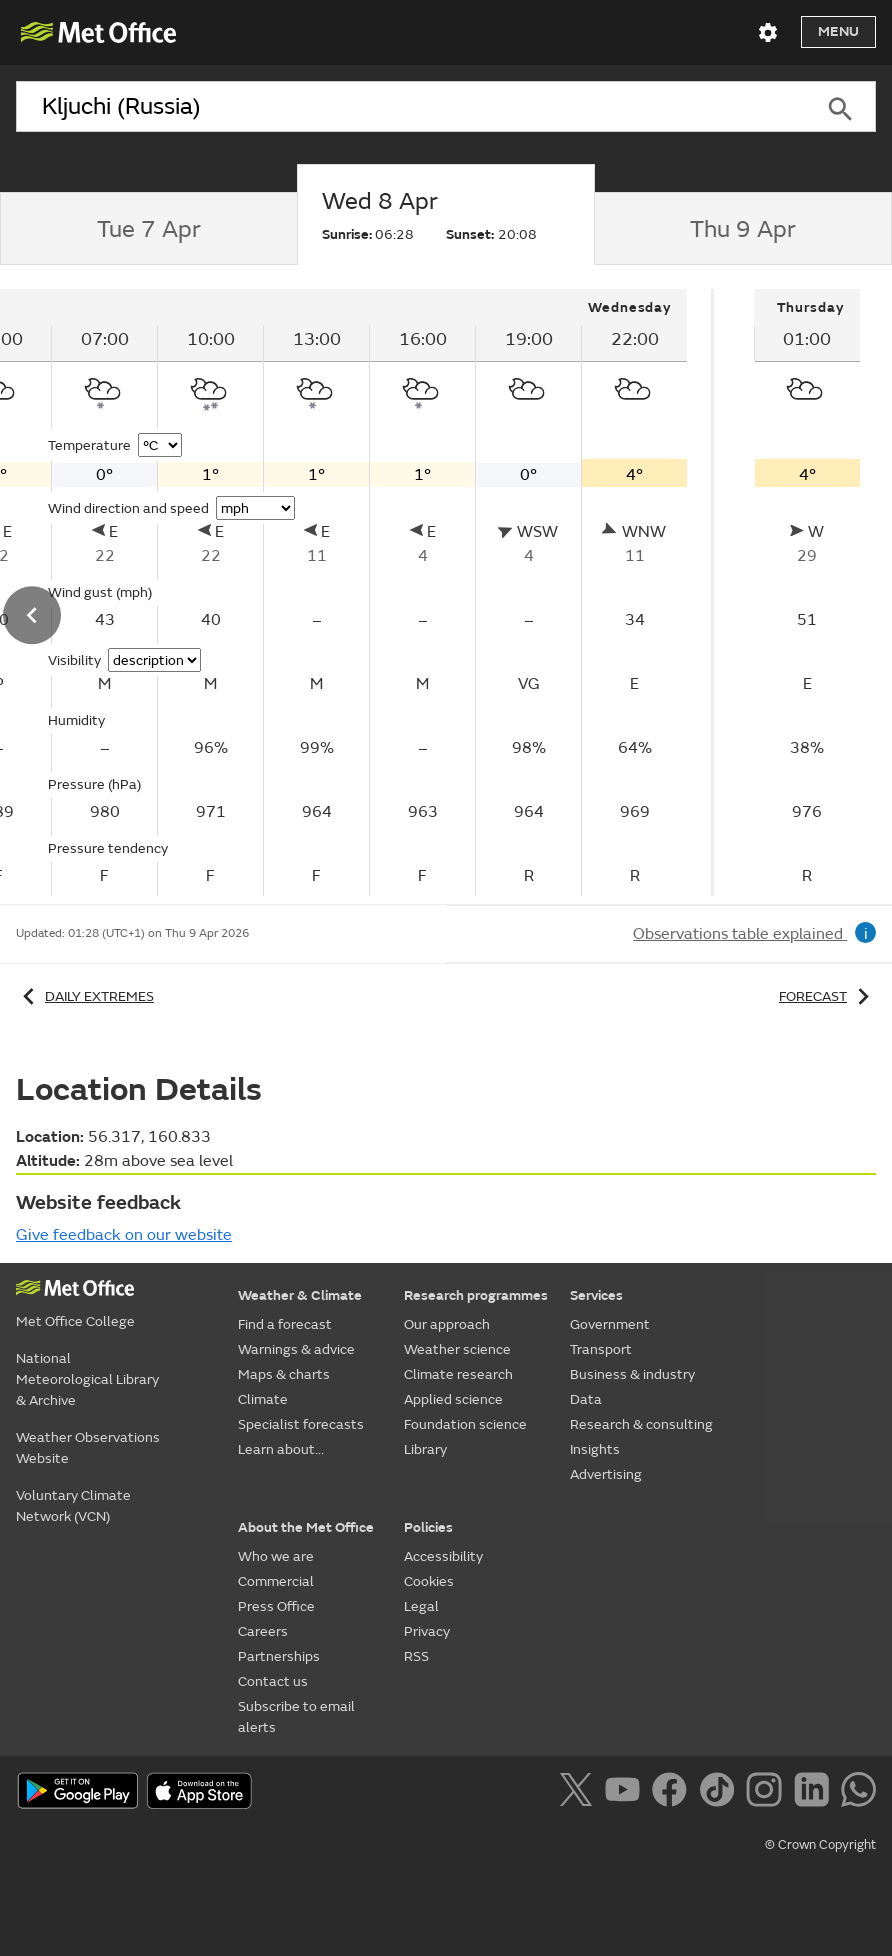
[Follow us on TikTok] (720, 1793)
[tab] (148, 229)
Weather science (457, 1349)
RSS (416, 1656)
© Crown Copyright (820, 1845)
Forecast (827, 996)
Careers (263, 1631)
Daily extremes (85, 996)
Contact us (273, 1681)
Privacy (427, 1631)
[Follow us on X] (579, 1793)
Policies (428, 1527)
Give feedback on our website (124, 1235)
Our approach (447, 1324)
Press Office (276, 1606)
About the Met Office (306, 1527)
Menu (838, 31)
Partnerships (279, 1656)
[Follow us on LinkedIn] (815, 1793)
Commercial (276, 1581)
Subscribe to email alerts (296, 1717)
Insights (595, 1449)
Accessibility (443, 1556)
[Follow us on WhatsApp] (858, 1793)
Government (610, 1324)
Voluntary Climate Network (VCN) (73, 1506)
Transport (601, 1349)
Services (596, 1295)
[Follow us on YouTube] (626, 1793)
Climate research (458, 1374)
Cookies (429, 1581)
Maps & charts (284, 1374)
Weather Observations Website (88, 1448)
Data (586, 1399)
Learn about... (281, 1449)
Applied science (453, 1399)
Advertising (606, 1474)
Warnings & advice (296, 1349)
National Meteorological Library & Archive (87, 1379)
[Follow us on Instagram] (767, 1793)
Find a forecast (285, 1324)
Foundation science (465, 1424)
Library (425, 1449)
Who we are (276, 1556)
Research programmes (476, 1295)
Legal (421, 1606)
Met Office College (75, 1321)
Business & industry (632, 1374)
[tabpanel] (807, 592)
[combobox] (410, 107)
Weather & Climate (300, 1295)
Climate (263, 1399)
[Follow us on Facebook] (673, 1793)
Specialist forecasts (301, 1424)
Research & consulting (641, 1424)
